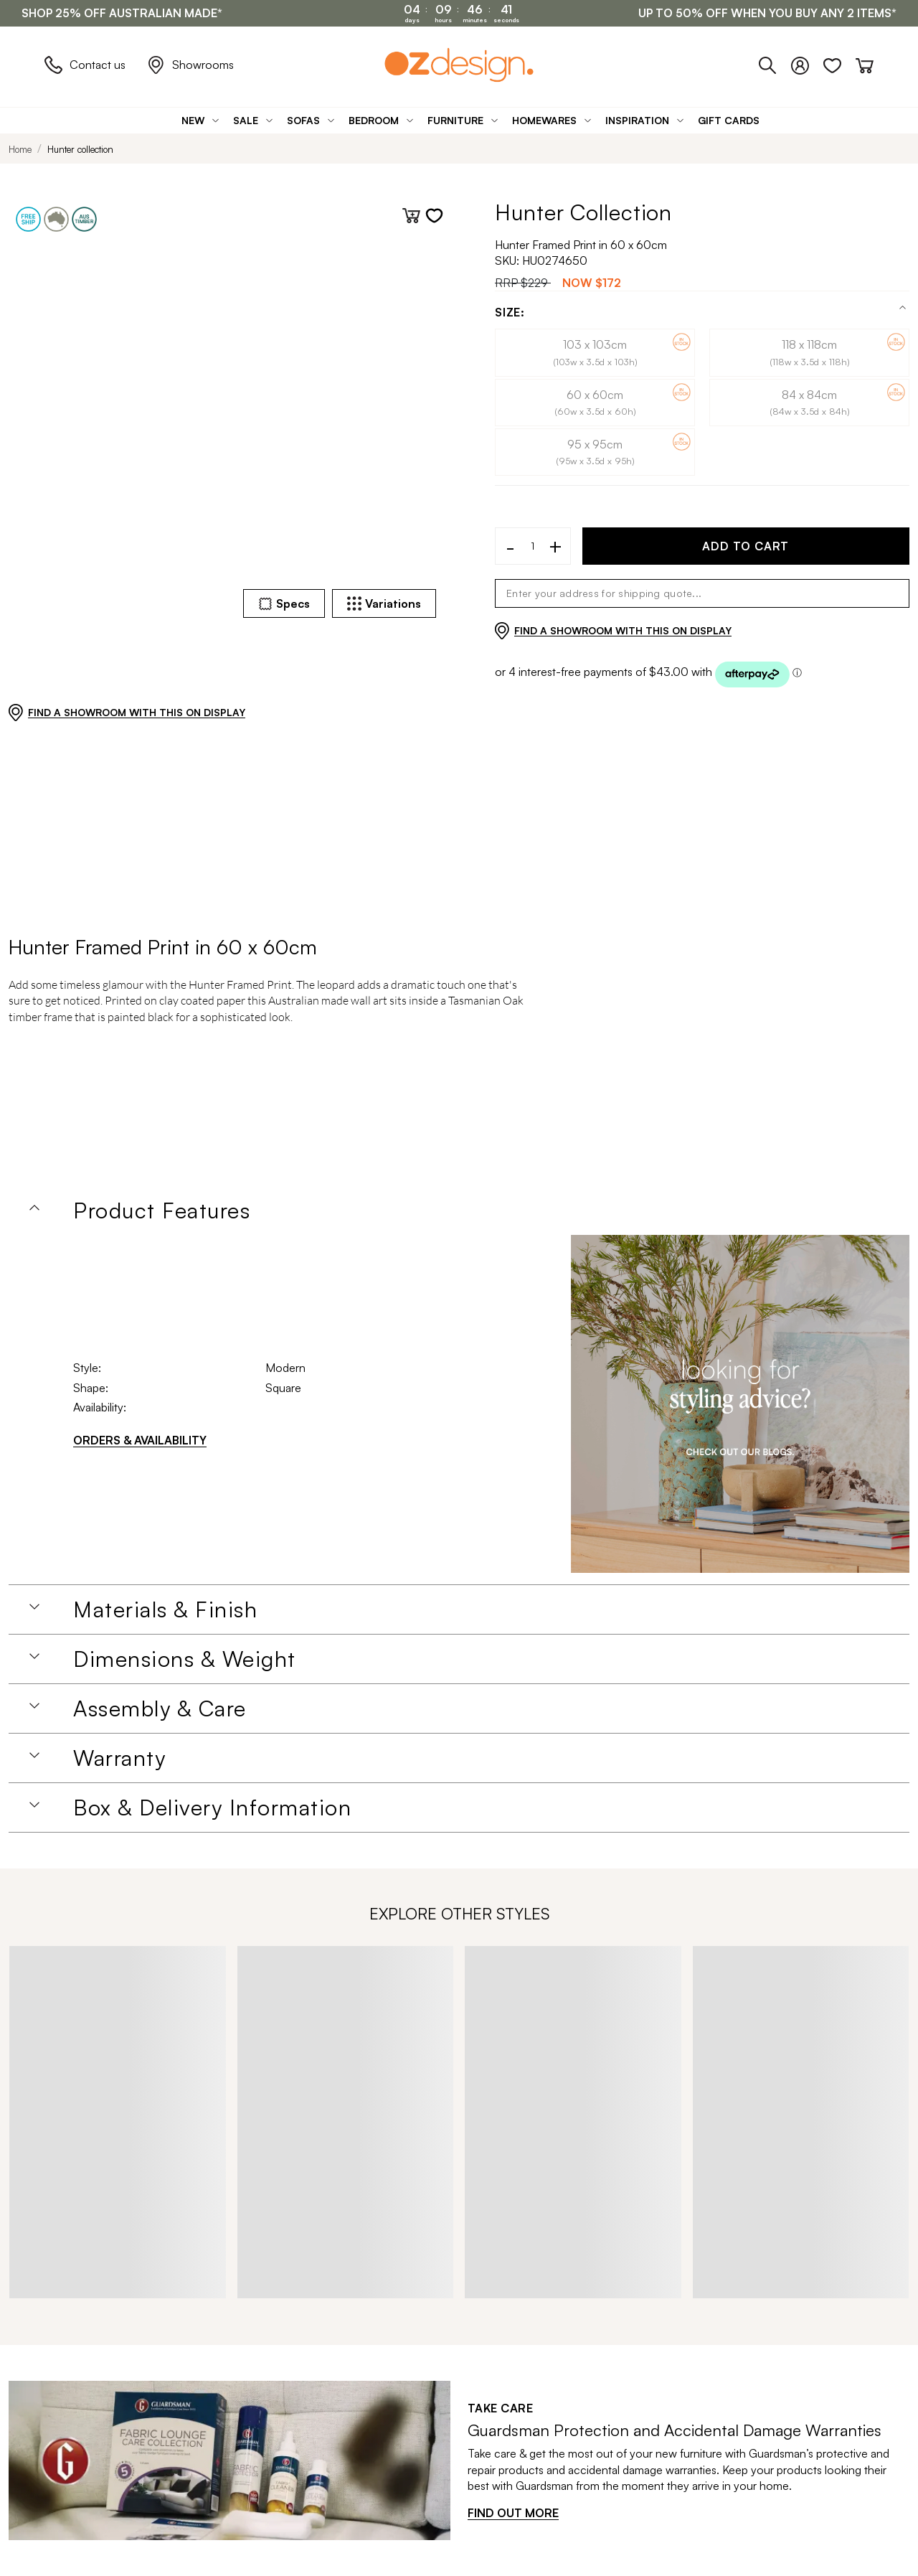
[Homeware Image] (740, 1404)
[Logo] (459, 65)
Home (20, 149)
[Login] (807, 63)
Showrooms (190, 65)
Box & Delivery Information (212, 1807)
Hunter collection (80, 149)
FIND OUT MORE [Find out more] (513, 2513)
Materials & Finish (165, 1609)
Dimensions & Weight (184, 1659)
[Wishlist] (839, 63)
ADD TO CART (745, 546)
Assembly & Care (160, 1708)
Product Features (161, 1210)
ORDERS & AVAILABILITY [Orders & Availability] (140, 1440)
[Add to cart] (411, 215)
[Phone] (775, 63)
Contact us (85, 65)
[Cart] (865, 63)
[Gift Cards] (728, 120)
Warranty (119, 1758)
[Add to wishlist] (434, 216)
